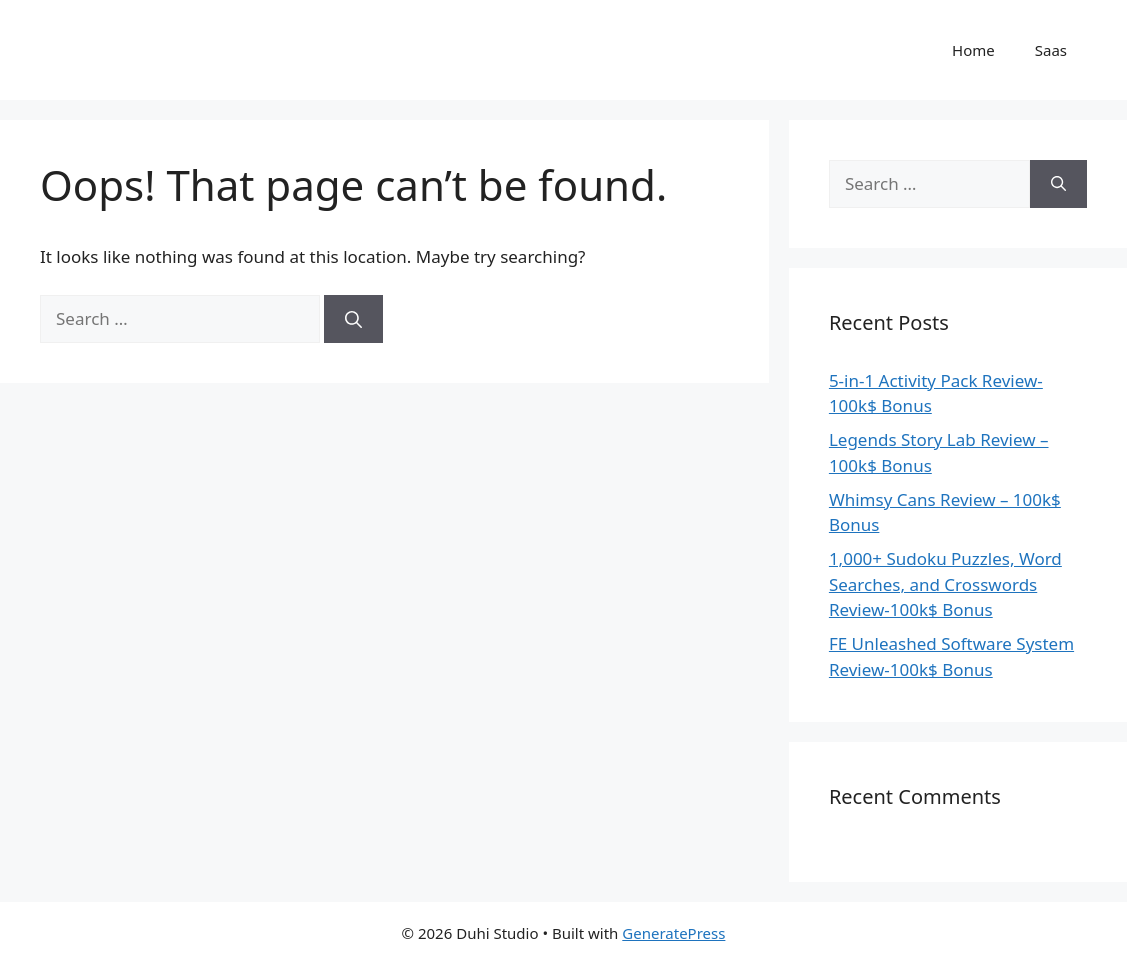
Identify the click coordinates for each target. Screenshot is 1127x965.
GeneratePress (673, 933)
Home (973, 50)
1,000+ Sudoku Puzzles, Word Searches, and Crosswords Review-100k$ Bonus (945, 584)
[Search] (353, 319)
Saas (1051, 50)
